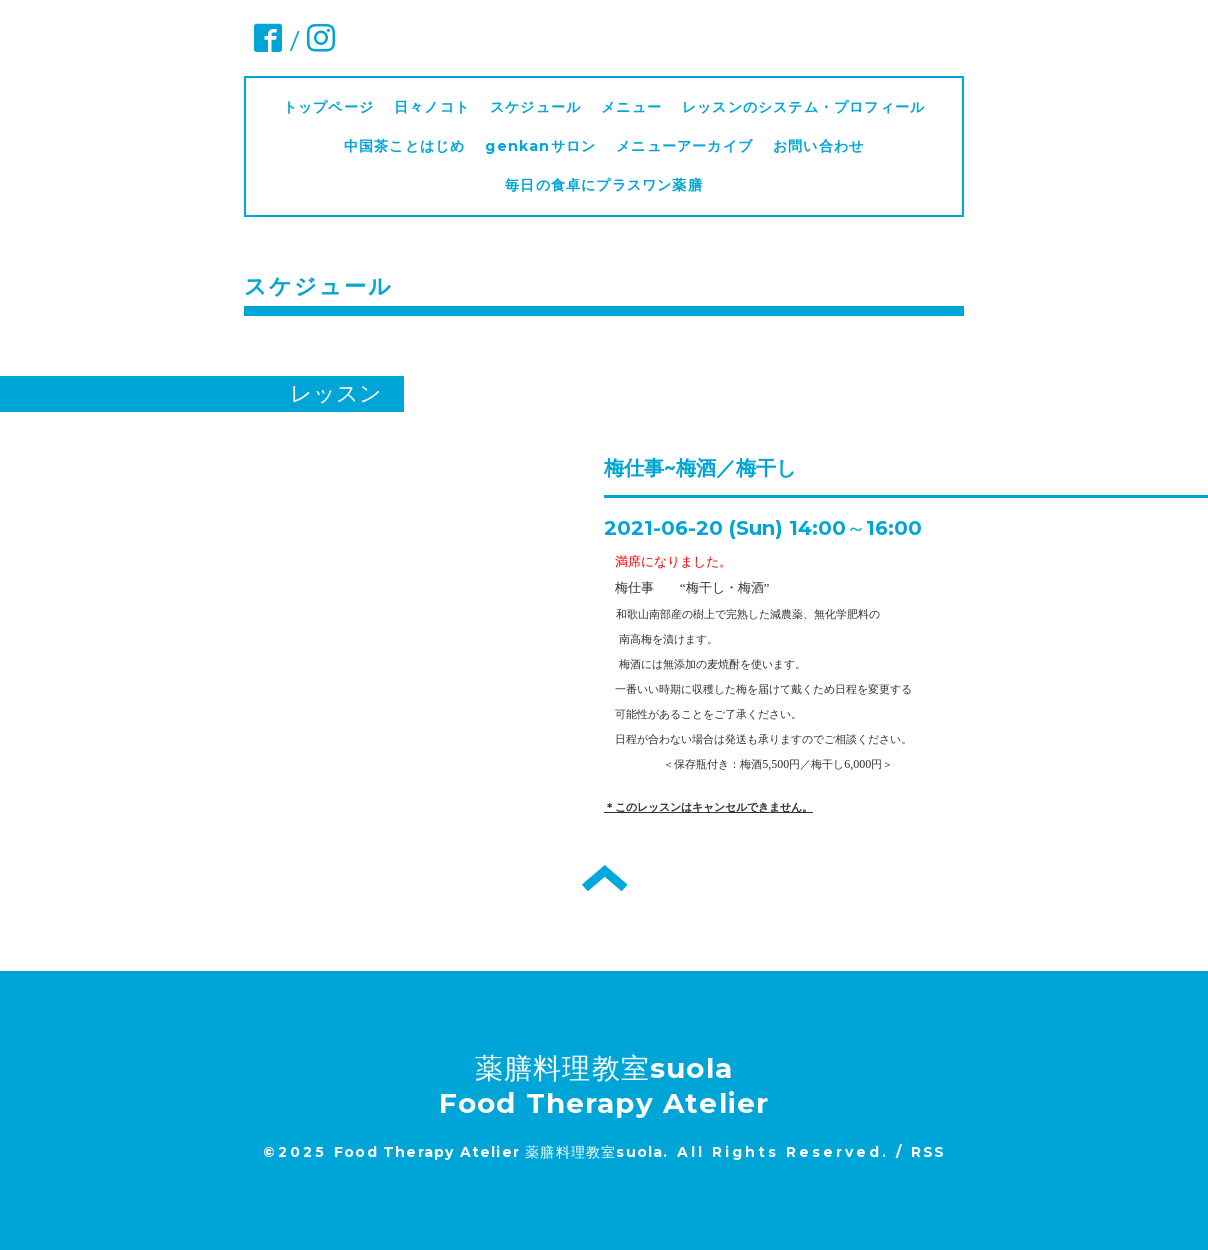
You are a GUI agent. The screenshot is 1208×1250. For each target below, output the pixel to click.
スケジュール (535, 107)
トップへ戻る (604, 878)
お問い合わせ (818, 146)
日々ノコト (432, 107)
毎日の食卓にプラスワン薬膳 (611, 185)
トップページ (328, 107)
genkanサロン (540, 146)
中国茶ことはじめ (405, 146)
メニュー (631, 107)
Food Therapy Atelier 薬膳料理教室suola (498, 1152)
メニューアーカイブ (684, 146)
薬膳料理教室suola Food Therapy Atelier (604, 1085)
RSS (928, 1152)
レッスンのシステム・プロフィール (803, 107)
